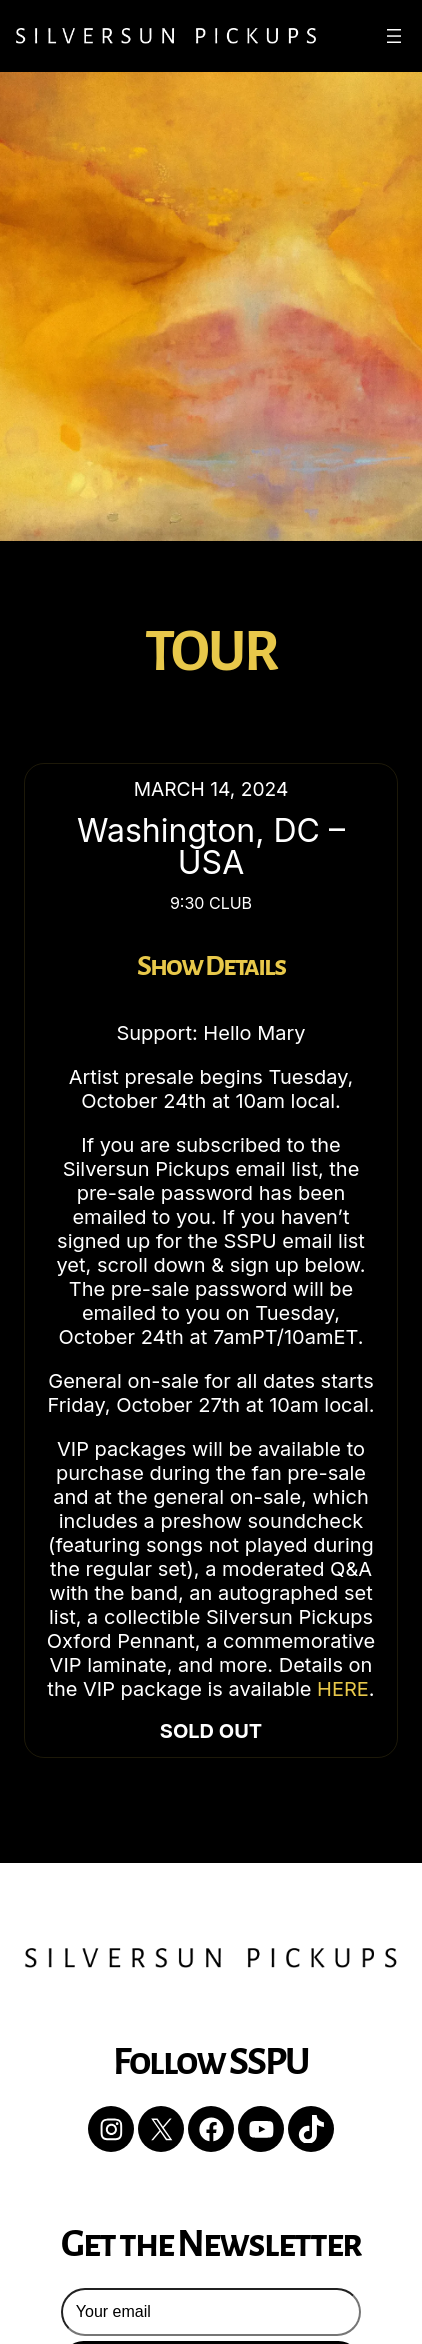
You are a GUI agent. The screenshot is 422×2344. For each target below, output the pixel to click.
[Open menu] (394, 36)
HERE (343, 1689)
